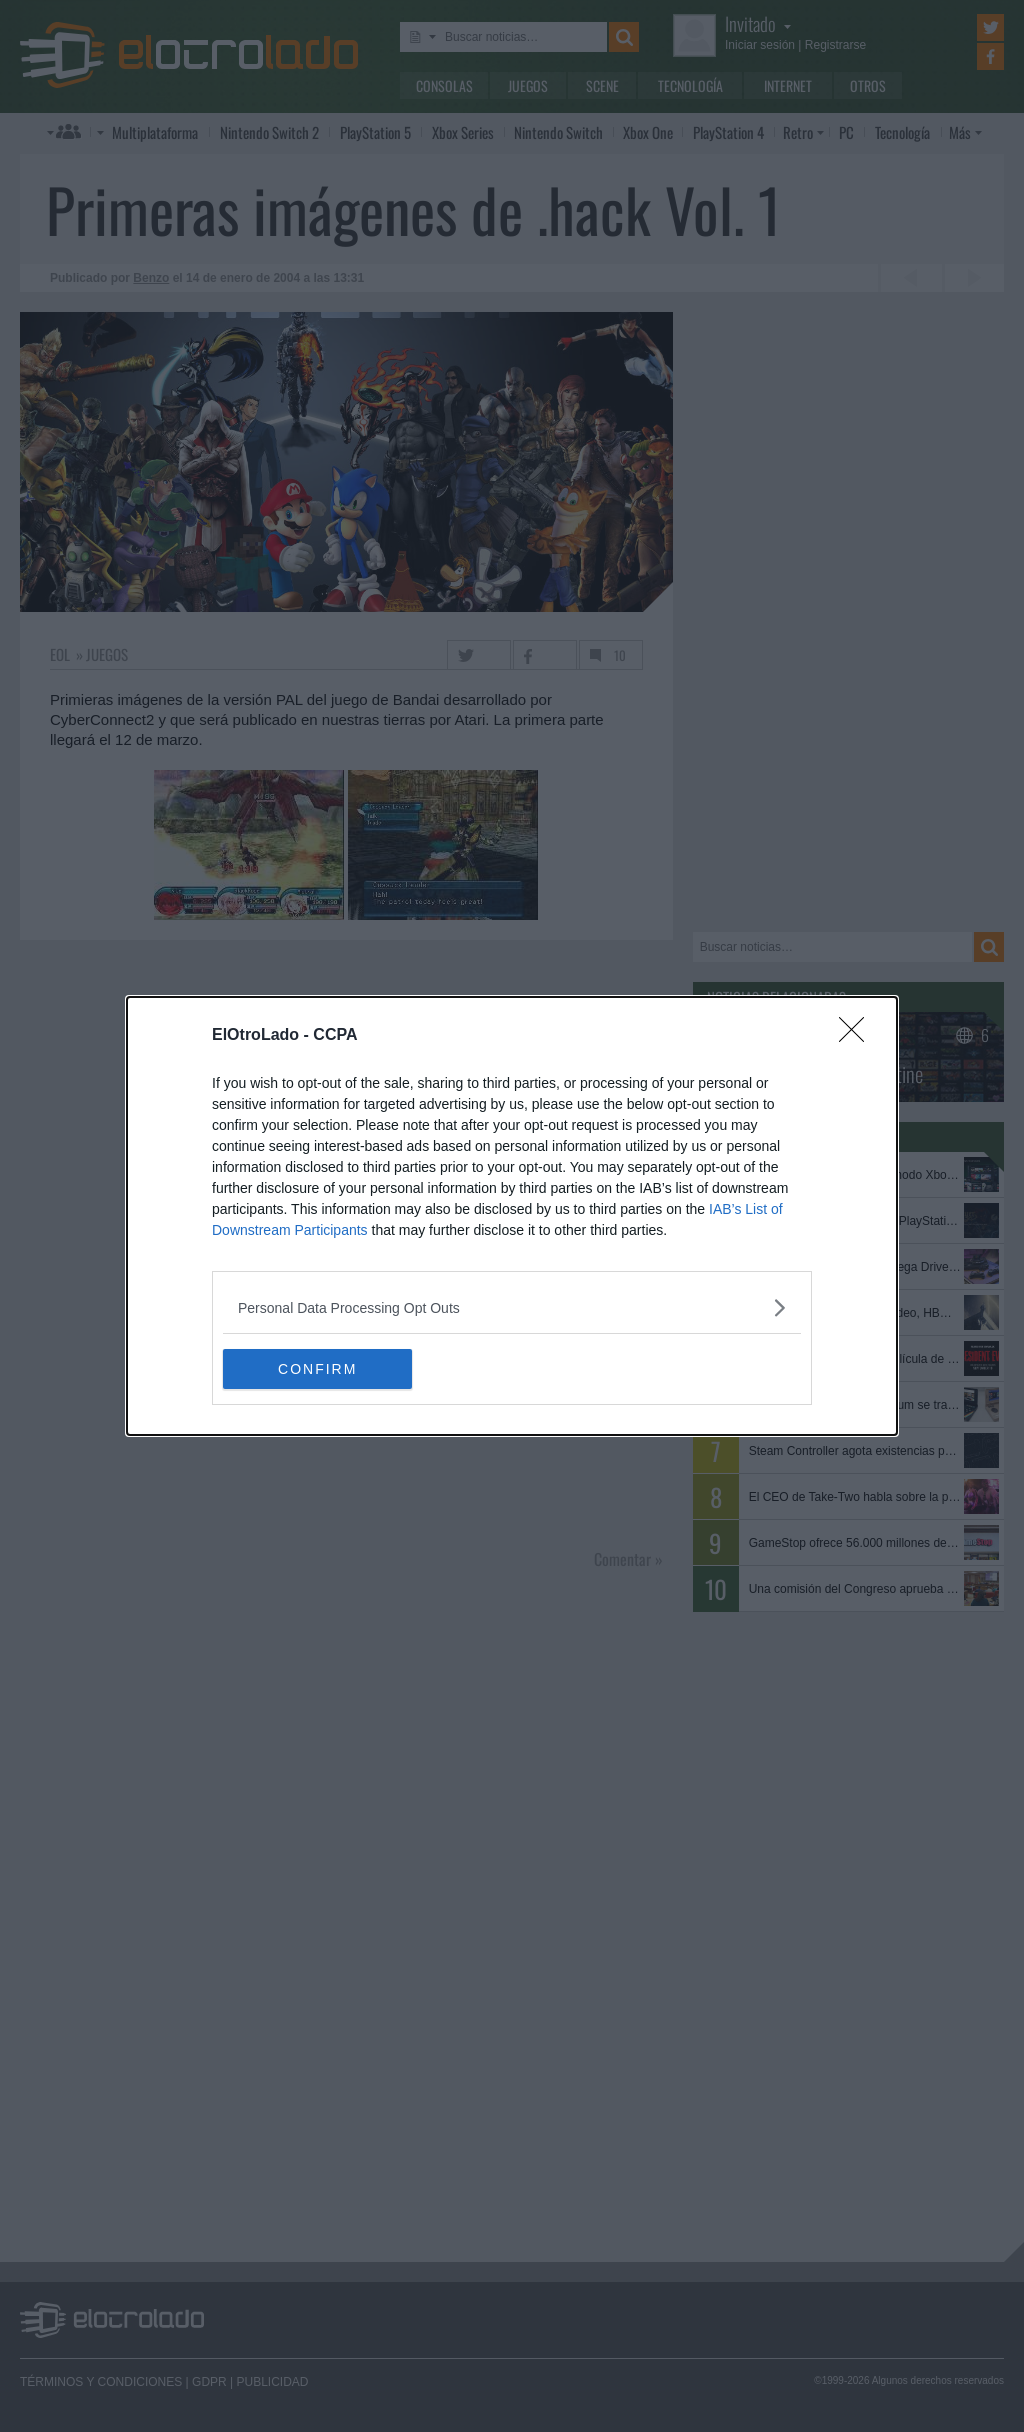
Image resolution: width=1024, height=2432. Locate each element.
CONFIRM (317, 1369)
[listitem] (512, 1307)
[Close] (858, 1036)
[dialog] (512, 1216)
